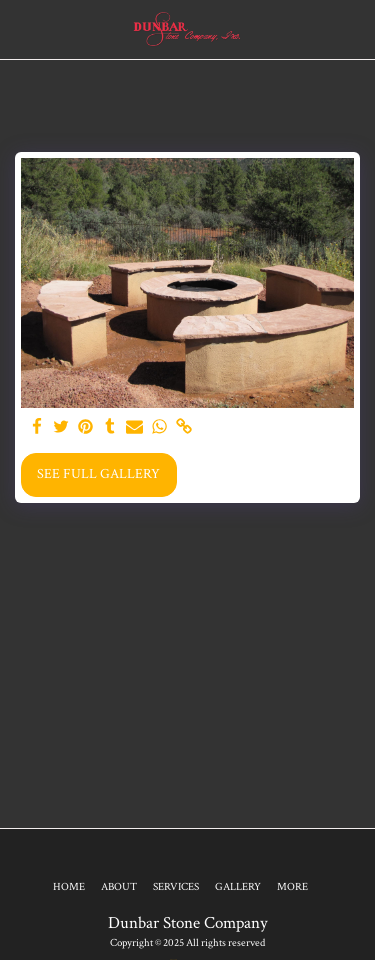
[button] (22, 29)
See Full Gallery (98, 474)
